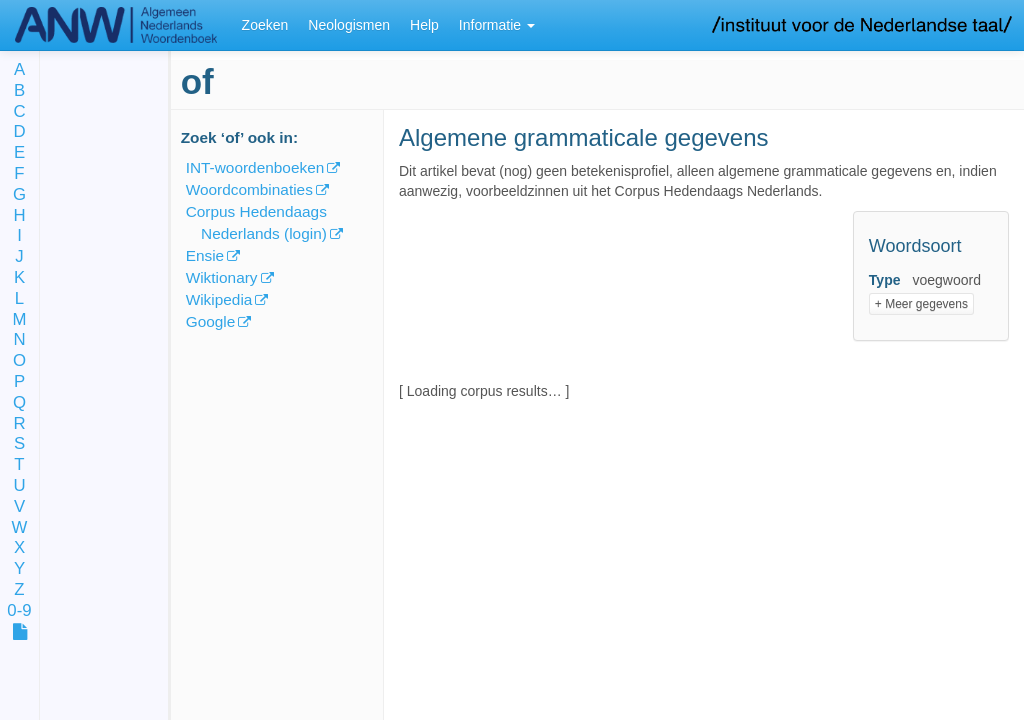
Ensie (205, 255)
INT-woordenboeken (255, 167)
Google (211, 321)
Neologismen (349, 25)
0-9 (19, 611)
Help (424, 25)
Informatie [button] (497, 25)
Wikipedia (219, 299)
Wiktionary (222, 277)
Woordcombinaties (249, 189)
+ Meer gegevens (921, 304)
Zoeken (265, 25)
